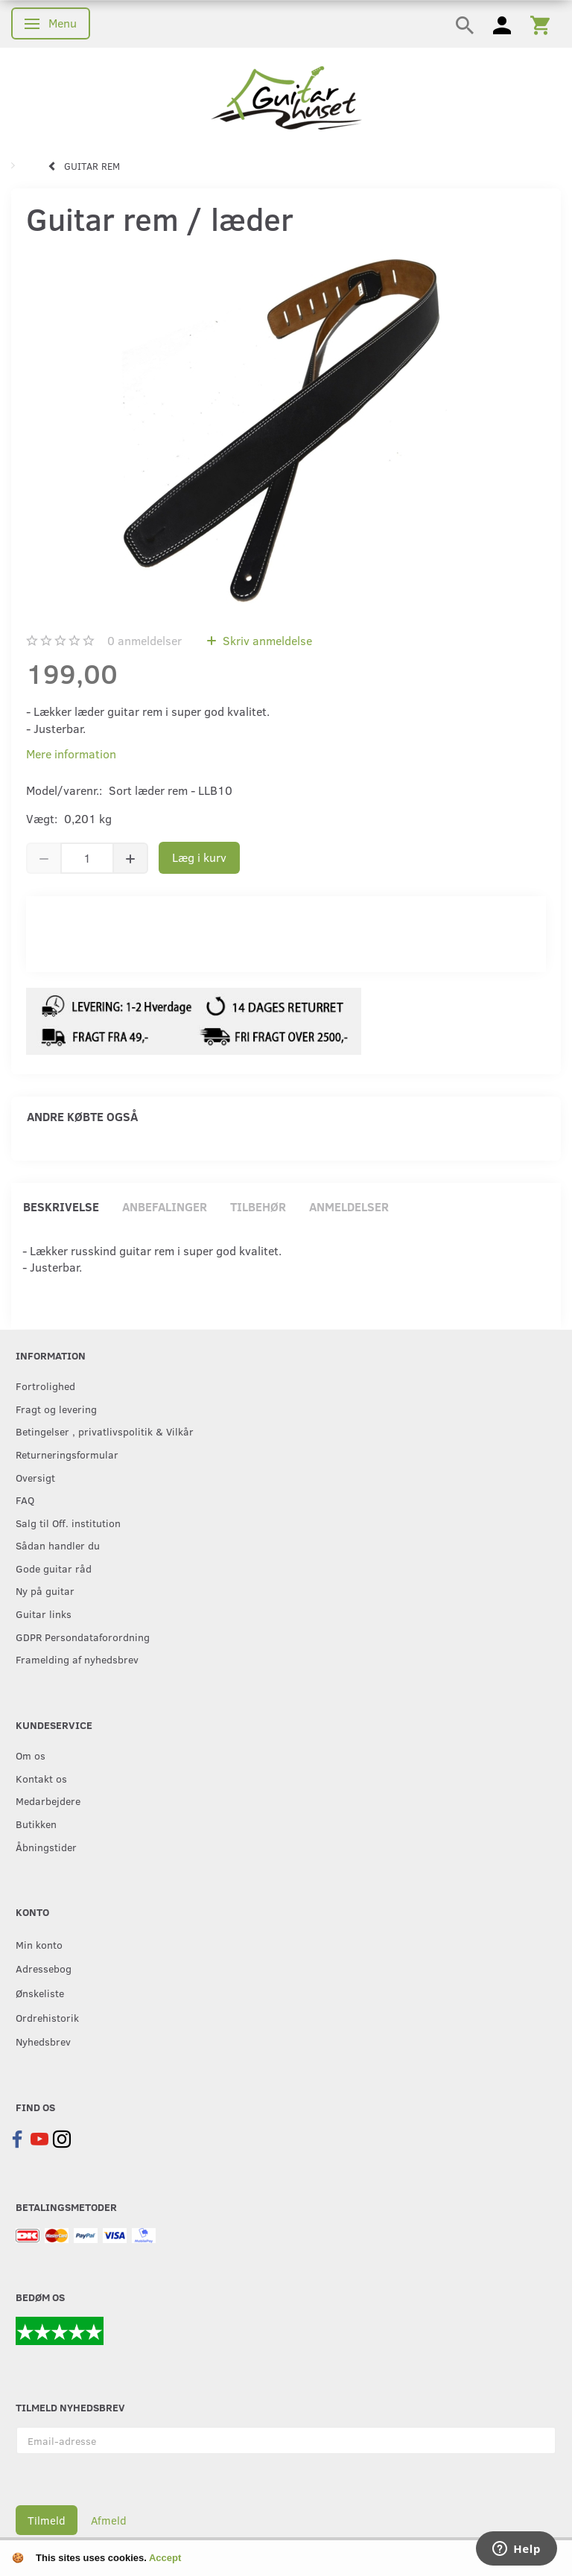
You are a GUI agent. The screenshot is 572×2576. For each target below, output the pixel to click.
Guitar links (44, 1613)
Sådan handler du (58, 1545)
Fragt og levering (56, 1408)
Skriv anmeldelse (266, 640)
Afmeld (109, 2520)
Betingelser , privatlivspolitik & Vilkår (105, 1431)
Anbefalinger (164, 1206)
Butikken (36, 1823)
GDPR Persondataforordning (83, 1636)
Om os (30, 1755)
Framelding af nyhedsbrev (77, 1659)
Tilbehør (258, 1206)
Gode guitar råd (54, 1568)
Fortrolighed (45, 1385)
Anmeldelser (349, 1206)
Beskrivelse (61, 1206)
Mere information (71, 753)
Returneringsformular (67, 1454)
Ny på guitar (45, 1590)
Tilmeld (47, 2520)
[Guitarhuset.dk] (286, 96)
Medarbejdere (48, 1800)
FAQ (25, 1499)
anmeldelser (144, 640)
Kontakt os (41, 1778)
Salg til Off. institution (68, 1522)
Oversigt (35, 1477)
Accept (165, 2557)
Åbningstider (46, 1846)
